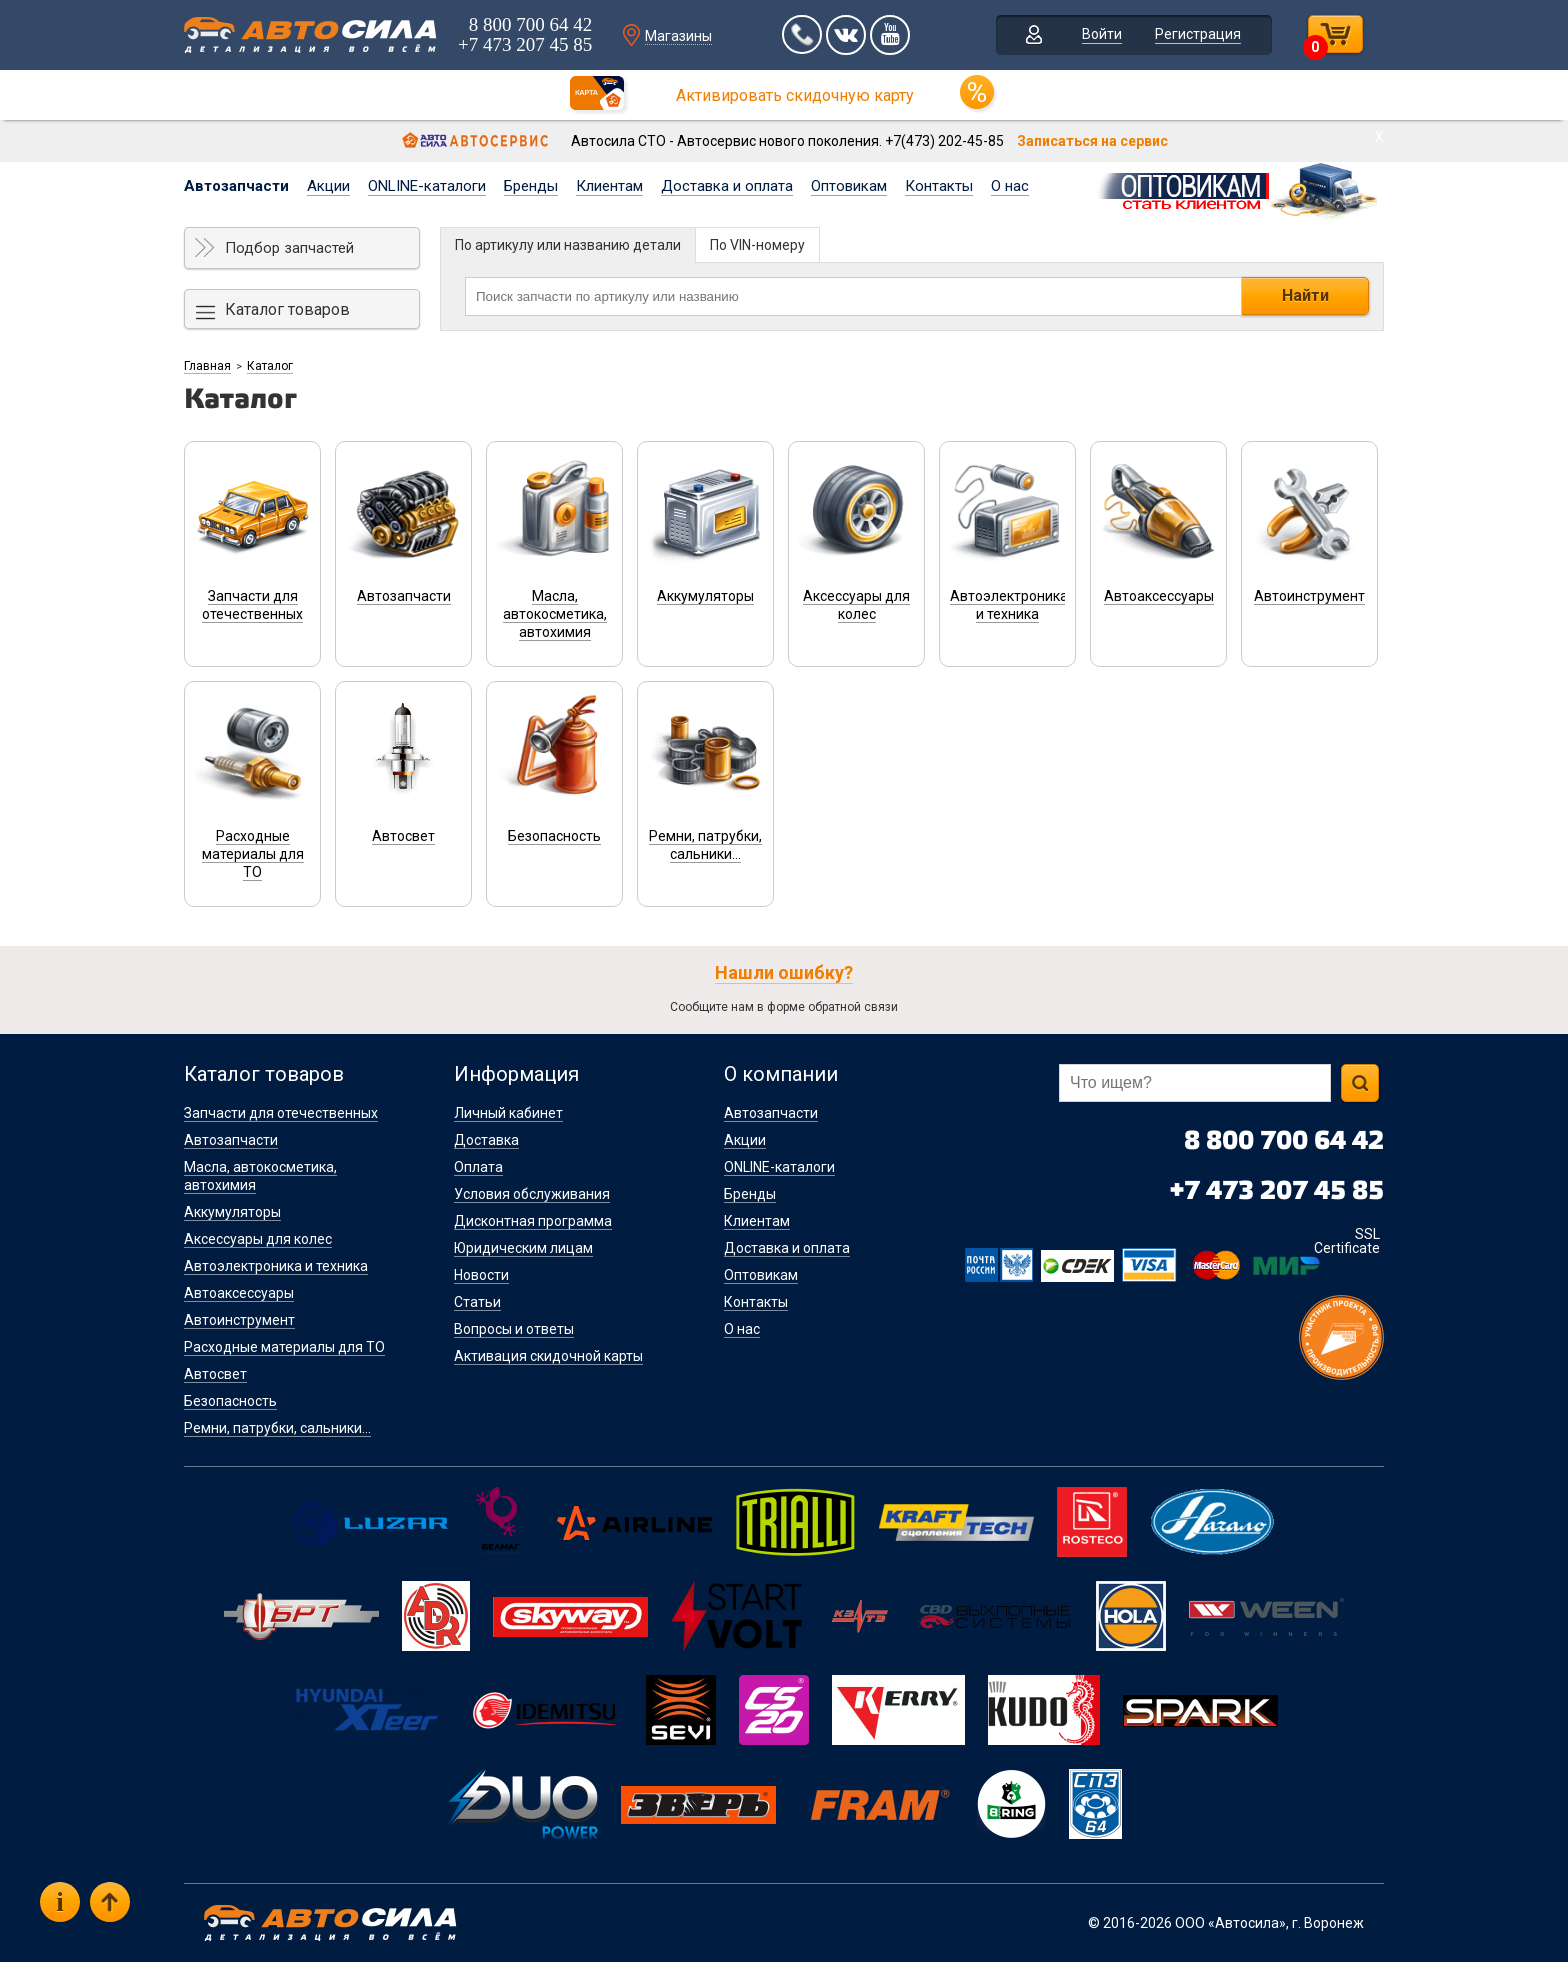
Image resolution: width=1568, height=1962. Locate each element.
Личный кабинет (508, 1113)
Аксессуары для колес (258, 1239)
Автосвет (215, 1374)
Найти (1305, 295)
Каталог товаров (287, 309)
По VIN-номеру (757, 245)
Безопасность (230, 1401)
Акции (328, 186)
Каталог (270, 366)
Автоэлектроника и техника (276, 1266)
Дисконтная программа (533, 1221)
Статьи (477, 1302)
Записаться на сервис (1092, 141)
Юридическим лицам (523, 1248)
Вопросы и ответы (514, 1329)
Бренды (531, 186)
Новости (481, 1275)
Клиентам (609, 186)
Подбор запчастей (289, 248)
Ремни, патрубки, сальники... (277, 1428)
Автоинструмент (239, 1320)
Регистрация (1198, 34)
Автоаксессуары (239, 1293)
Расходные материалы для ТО (284, 1347)
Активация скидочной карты (548, 1356)
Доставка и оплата (727, 186)
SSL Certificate (1347, 1241)
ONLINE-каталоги (427, 186)
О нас (1010, 186)
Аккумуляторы (232, 1212)
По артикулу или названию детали (568, 245)
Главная (207, 366)
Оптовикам (849, 186)
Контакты (939, 186)
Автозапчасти (236, 186)
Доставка (486, 1140)
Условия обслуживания (532, 1194)
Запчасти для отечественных (281, 1113)
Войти (1102, 34)
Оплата (478, 1167)
